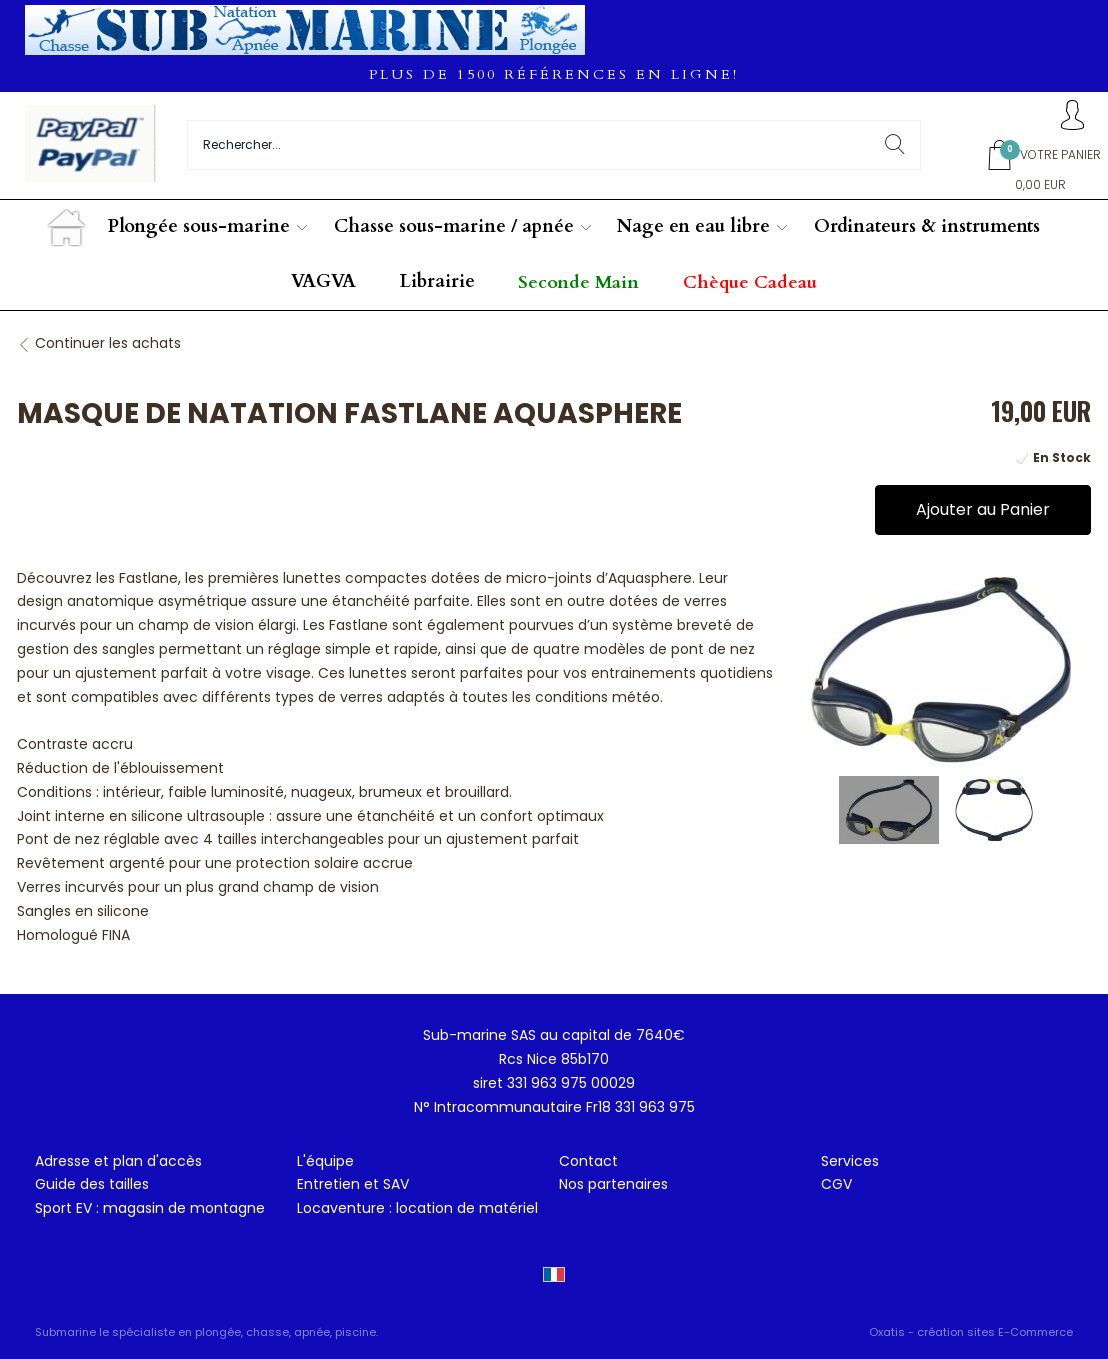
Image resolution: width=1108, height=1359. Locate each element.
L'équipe (325, 1161)
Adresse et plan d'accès (118, 1161)
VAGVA (323, 281)
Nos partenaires (613, 1184)
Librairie (437, 281)
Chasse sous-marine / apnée (454, 226)
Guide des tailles (92, 1184)
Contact (588, 1161)
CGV (836, 1184)
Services (850, 1161)
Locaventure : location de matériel (417, 1208)
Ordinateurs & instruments (927, 226)
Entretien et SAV (353, 1184)
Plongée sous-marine (199, 226)
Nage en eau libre (693, 226)
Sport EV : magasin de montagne (150, 1208)
